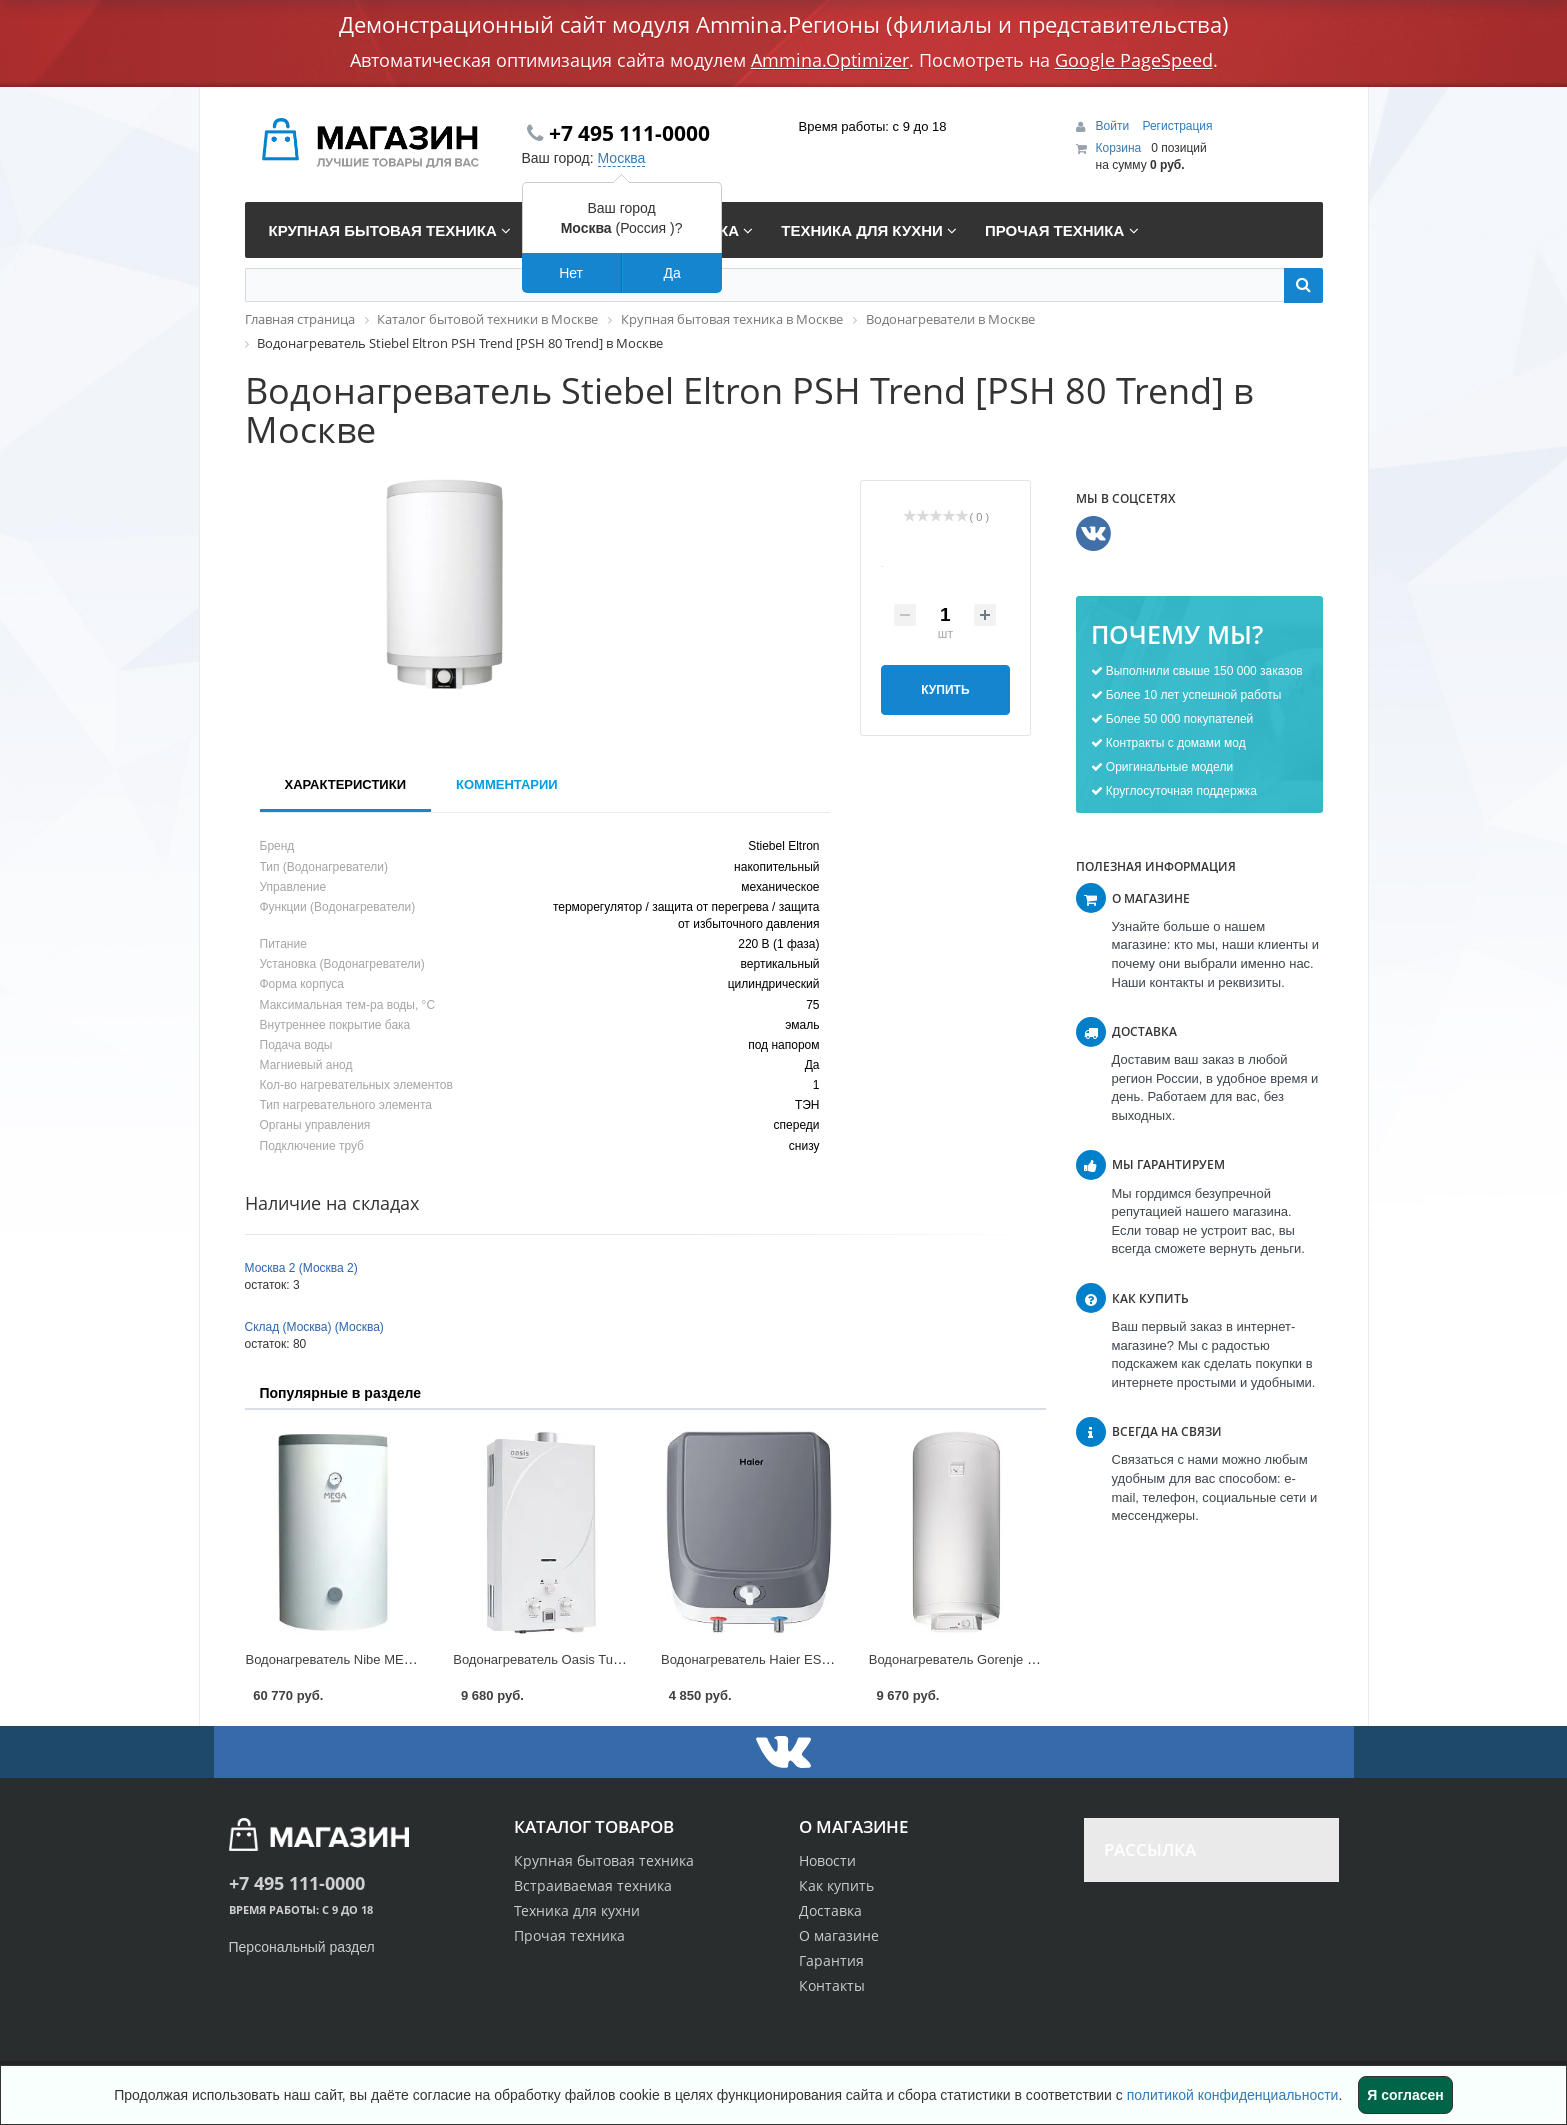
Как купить (836, 1885)
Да (671, 273)
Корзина (1119, 148)
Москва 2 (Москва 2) (301, 1268)
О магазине (839, 1935)
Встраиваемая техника (593, 1885)
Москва (622, 158)
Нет (571, 273)
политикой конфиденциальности (1233, 2095)
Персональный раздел (302, 1947)
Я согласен (1405, 2095)
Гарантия (831, 1960)
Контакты (832, 1985)
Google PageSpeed (1134, 60)
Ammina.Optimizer (830, 60)
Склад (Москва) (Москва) (314, 1327)
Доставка (830, 1910)
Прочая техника (569, 1935)
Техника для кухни (577, 1910)
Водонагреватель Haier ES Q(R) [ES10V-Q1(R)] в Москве (831, 1659)
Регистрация (1177, 126)
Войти (1114, 126)
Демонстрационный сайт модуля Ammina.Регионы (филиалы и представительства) (784, 24)
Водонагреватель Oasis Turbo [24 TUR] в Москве (599, 1659)
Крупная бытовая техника (604, 1860)
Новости (827, 1860)
